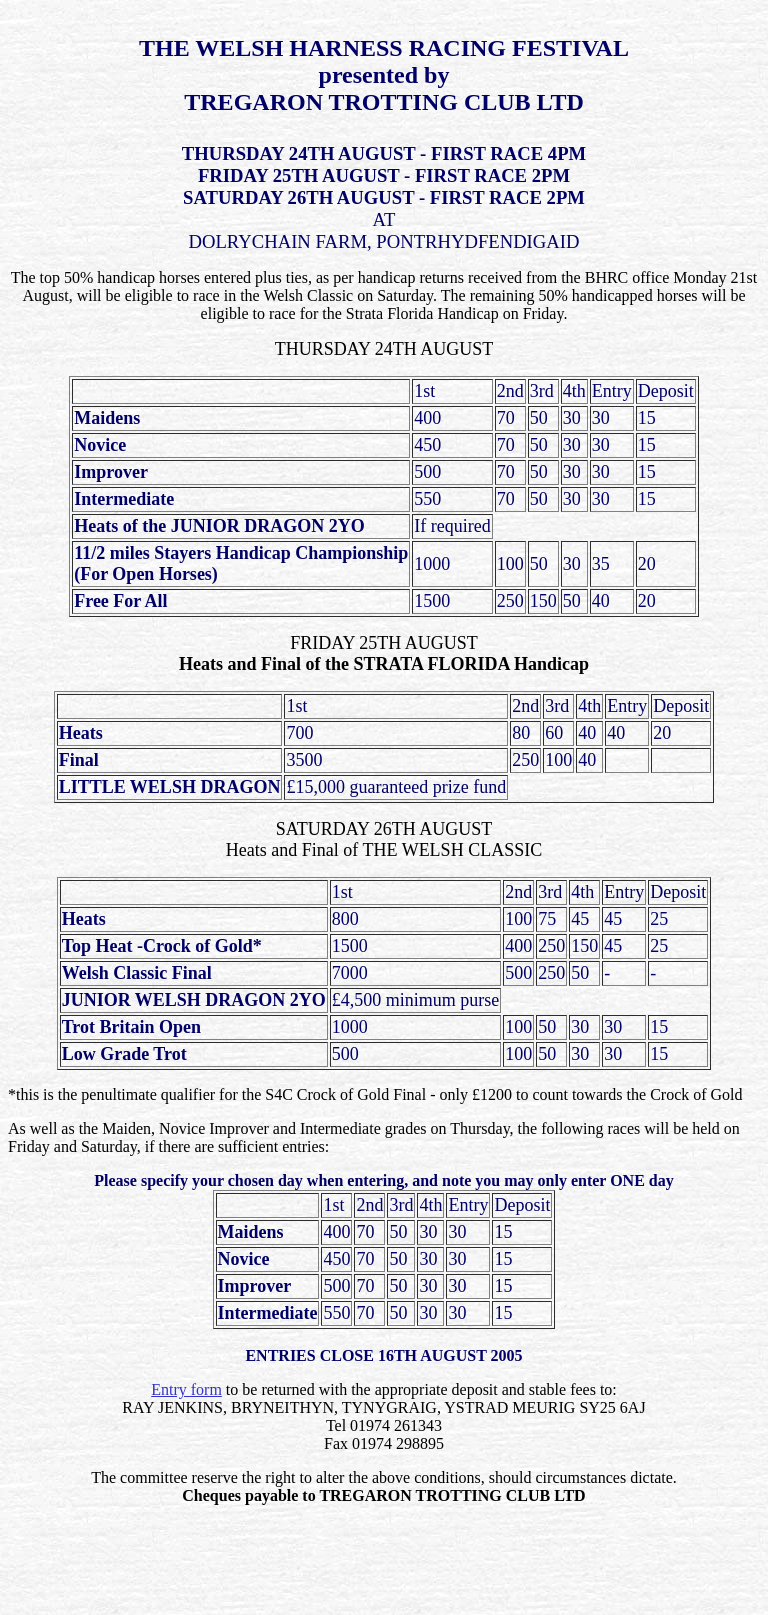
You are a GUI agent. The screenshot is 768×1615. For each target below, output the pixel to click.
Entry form (186, 1389)
